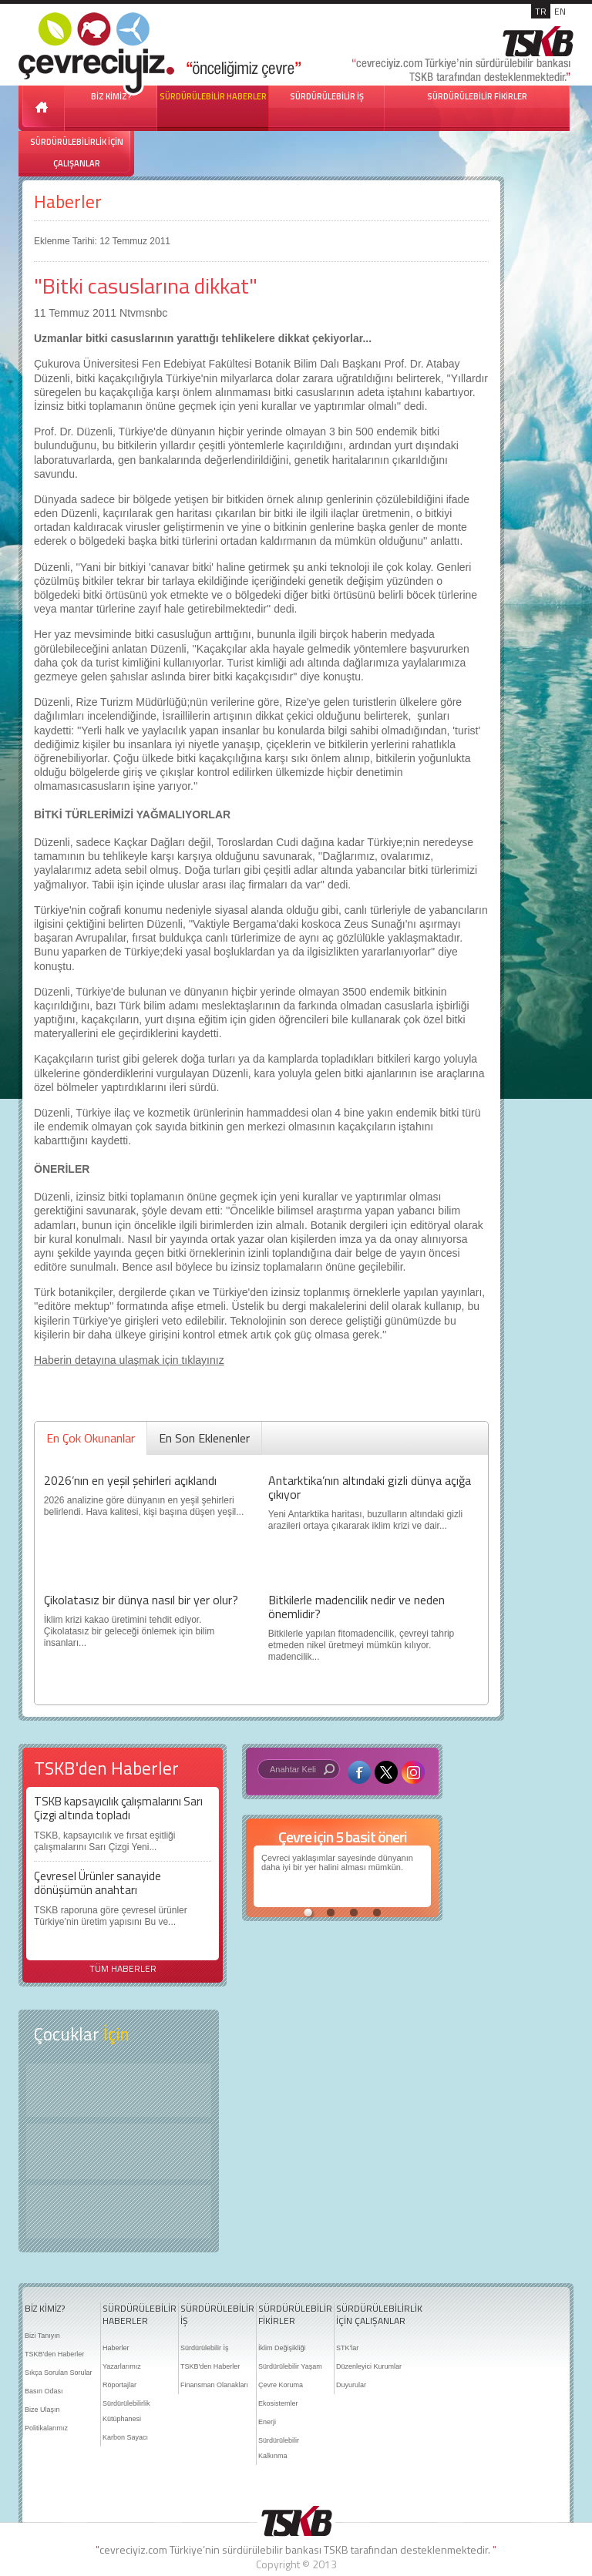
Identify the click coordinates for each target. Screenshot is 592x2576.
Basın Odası (44, 2391)
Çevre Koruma (280, 2385)
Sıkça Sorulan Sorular (58, 2372)
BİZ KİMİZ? (45, 2308)
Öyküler (118, 2151)
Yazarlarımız (122, 2366)
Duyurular (351, 2385)
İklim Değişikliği (282, 2348)
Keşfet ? (118, 2090)
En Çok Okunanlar (90, 1438)
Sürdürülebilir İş (204, 2348)
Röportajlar (119, 2385)
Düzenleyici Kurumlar (369, 2366)
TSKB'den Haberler (54, 2354)
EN (560, 11)
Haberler (68, 201)
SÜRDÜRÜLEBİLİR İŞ (327, 96)
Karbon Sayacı (125, 2437)
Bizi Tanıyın (42, 2335)
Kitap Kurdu (118, 2211)
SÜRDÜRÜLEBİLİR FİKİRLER (477, 96)
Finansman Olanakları (214, 2385)
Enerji (267, 2422)
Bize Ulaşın (42, 2409)
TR (541, 11)
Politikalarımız (46, 2428)
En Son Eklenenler (204, 1438)
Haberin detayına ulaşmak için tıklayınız (129, 1360)
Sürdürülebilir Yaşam (290, 2366)
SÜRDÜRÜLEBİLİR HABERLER (213, 96)
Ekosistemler (278, 2403)
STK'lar (347, 2348)
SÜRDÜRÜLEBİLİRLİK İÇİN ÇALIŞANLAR (76, 153)
